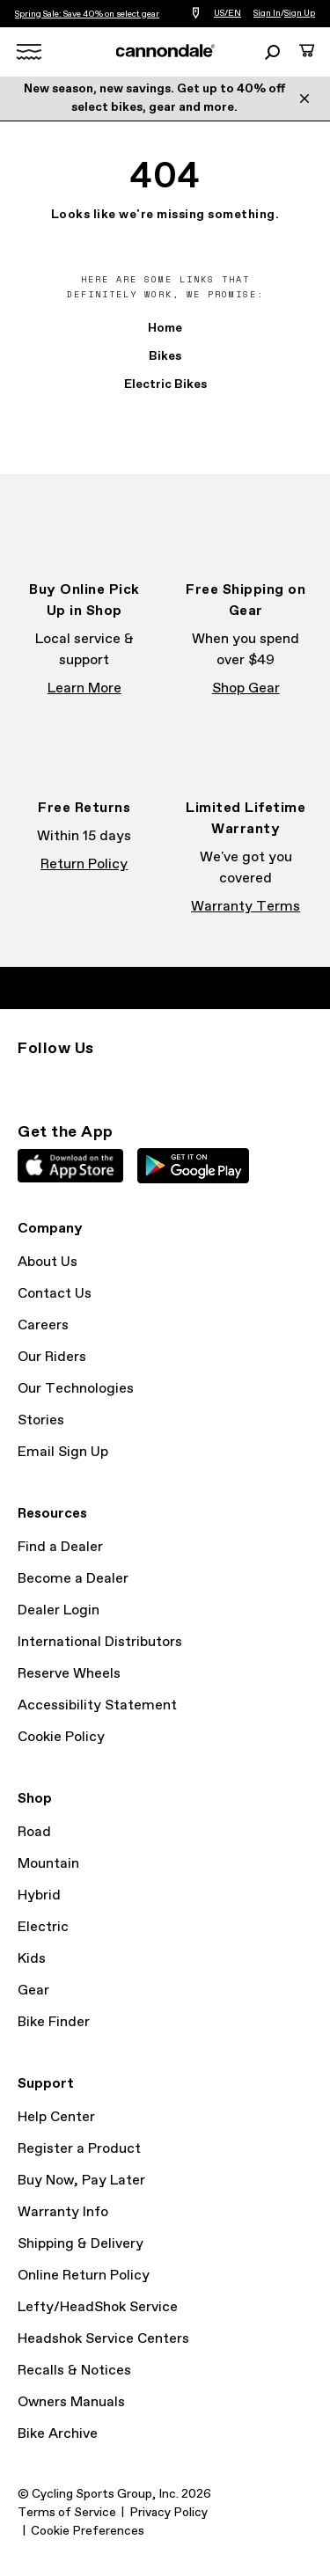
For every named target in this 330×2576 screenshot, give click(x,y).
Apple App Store (70, 1165)
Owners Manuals (71, 2402)
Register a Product (79, 2149)
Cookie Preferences (87, 2531)
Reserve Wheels (69, 1674)
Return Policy (84, 864)
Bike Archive (58, 2434)
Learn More (84, 688)
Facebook (66, 1080)
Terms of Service (67, 2513)
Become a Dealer (73, 1579)
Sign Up (299, 13)
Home (165, 328)
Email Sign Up (63, 1452)
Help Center (56, 2117)
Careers (43, 1325)
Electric (43, 1927)
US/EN (227, 13)
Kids (32, 1959)
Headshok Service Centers (103, 2339)
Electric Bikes (165, 384)
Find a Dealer (60, 1547)
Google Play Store (193, 1165)
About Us (47, 1262)
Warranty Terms (245, 906)
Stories (41, 1420)
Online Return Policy (84, 2275)
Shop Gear (246, 688)
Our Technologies (76, 1388)
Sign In (267, 13)
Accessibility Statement (97, 1705)
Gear (33, 1990)
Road (34, 1832)
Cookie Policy (61, 1737)
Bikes (165, 356)
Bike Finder (54, 2022)
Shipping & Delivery (80, 2244)
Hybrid (39, 1895)
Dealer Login (58, 1610)
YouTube (144, 1080)
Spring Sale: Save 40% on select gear (87, 14)
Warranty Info (63, 2212)
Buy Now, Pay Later (81, 2180)
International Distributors (100, 1642)
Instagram (28, 1080)
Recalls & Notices (74, 2370)
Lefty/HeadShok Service (98, 2307)
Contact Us (55, 1293)
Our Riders (52, 1357)
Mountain (48, 1864)
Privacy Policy (168, 2513)
